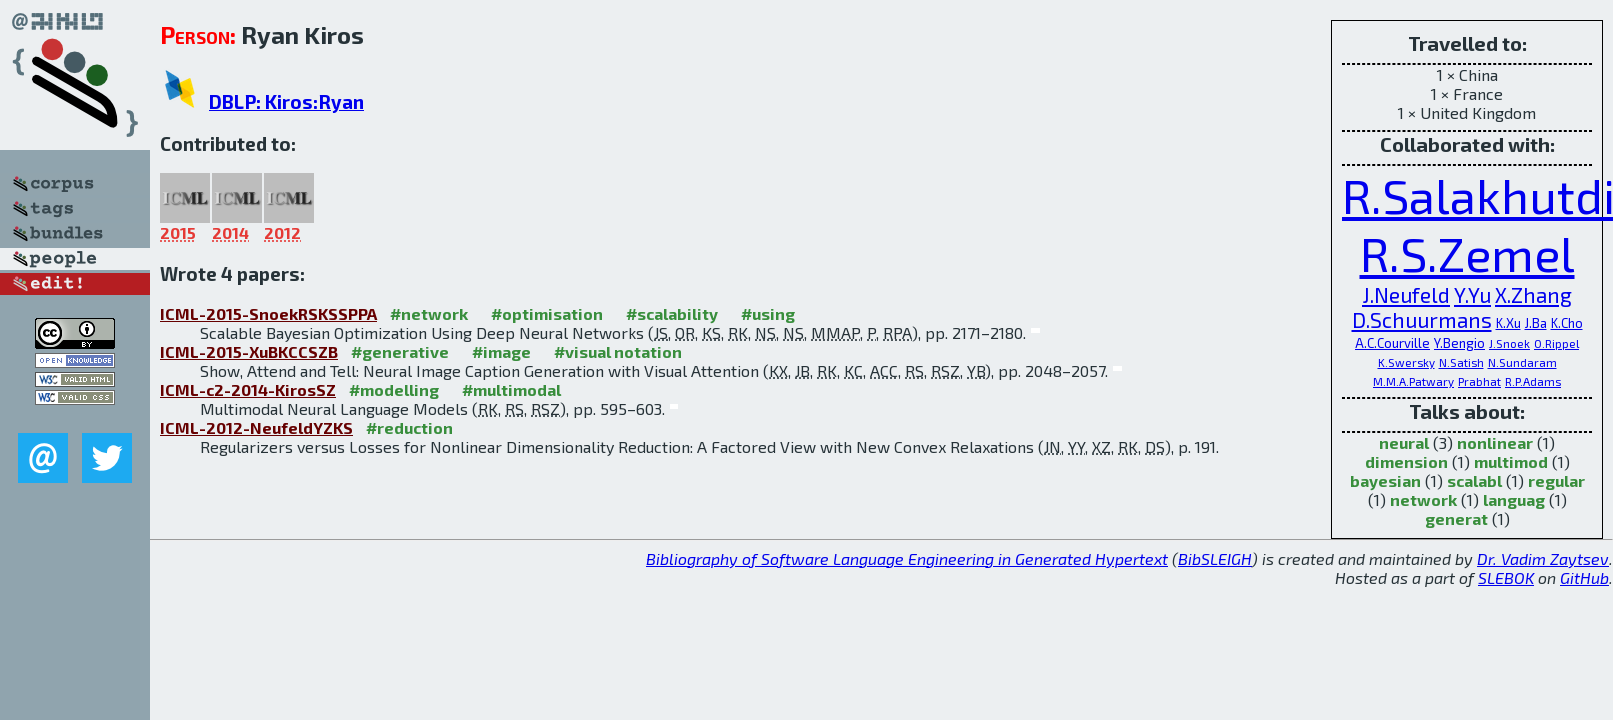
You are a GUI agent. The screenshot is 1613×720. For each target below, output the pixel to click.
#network (429, 313)
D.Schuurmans (1422, 319)
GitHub (1584, 577)
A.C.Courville (1392, 343)
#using (768, 313)
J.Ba (1536, 323)
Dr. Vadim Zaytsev (1543, 558)
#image (501, 351)
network (1423, 499)
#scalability (672, 313)
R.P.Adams (1533, 381)
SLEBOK (1506, 577)
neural (1404, 442)
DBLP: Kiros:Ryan (286, 101)
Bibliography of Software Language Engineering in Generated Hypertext (907, 558)
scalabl (1474, 480)
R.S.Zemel (1467, 253)
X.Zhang (1533, 294)
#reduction (409, 427)
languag (1514, 499)
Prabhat (1479, 381)
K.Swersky (1406, 362)
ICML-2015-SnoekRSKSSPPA (268, 313)
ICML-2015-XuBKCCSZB (249, 351)
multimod (1511, 461)
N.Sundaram (1522, 362)
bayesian (1385, 480)
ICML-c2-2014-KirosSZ (248, 389)
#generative (400, 351)
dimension (1406, 461)
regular (1556, 480)
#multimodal (511, 389)
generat (1456, 518)
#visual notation (618, 351)
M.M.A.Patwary (1413, 381)
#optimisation (547, 313)
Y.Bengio (1459, 343)
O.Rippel (1556, 343)
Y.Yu (1472, 294)
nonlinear (1495, 442)
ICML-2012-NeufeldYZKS (256, 427)
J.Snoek (1509, 343)
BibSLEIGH (1215, 558)
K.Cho (1567, 323)
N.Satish (1461, 362)
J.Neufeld (1406, 294)
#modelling (394, 389)
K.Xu (1508, 323)
